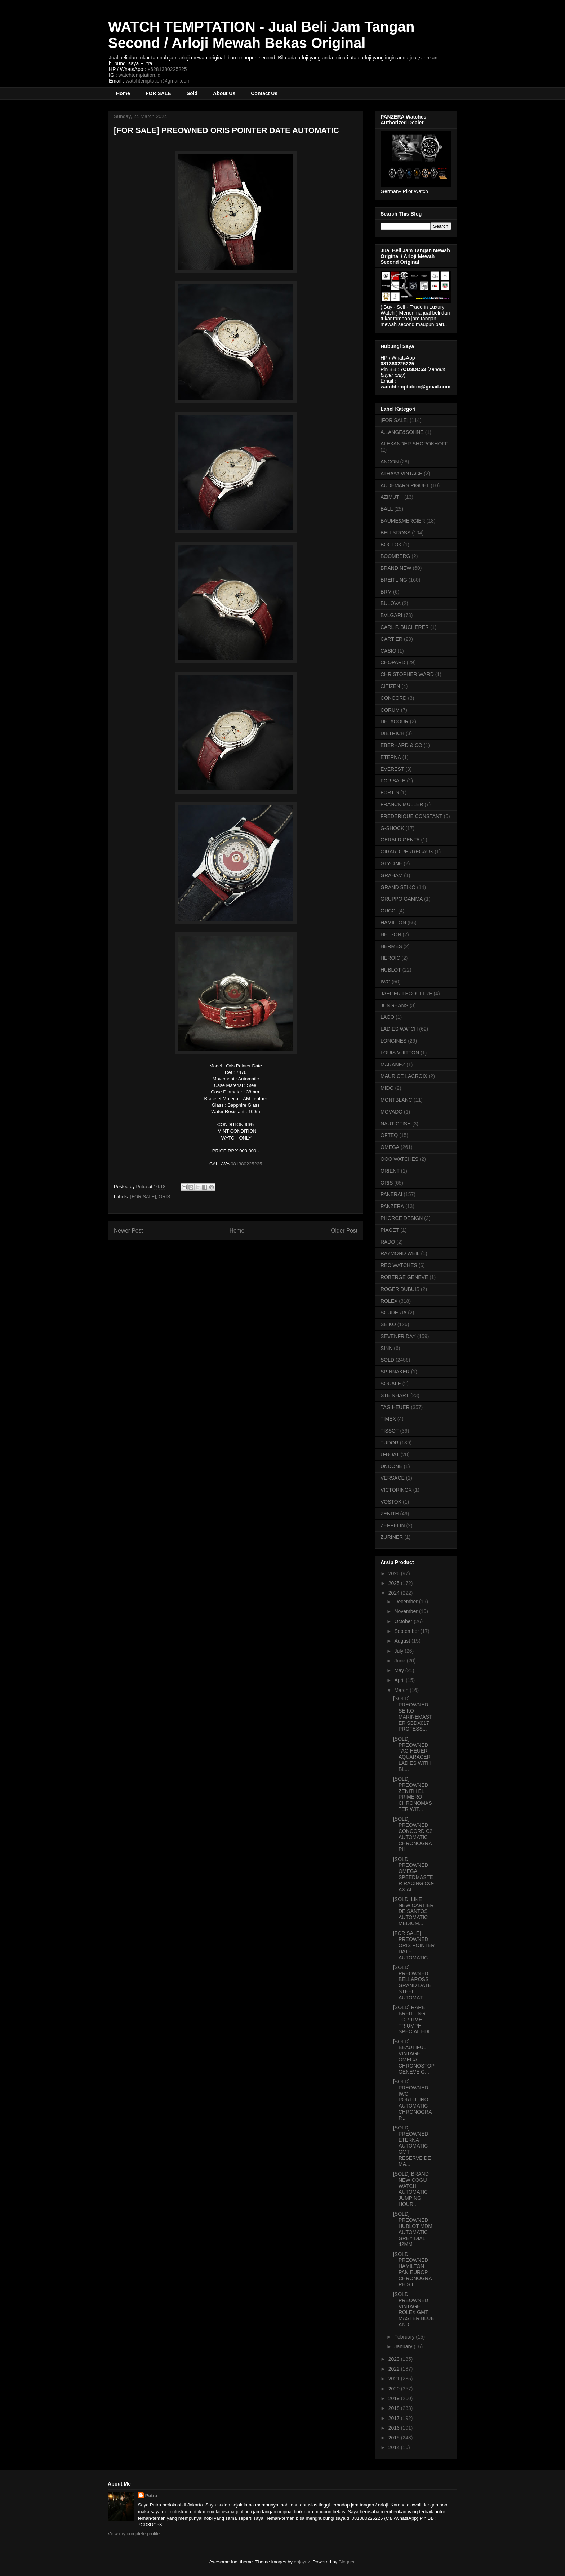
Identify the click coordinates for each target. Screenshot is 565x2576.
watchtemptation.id (139, 75)
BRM (386, 592)
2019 (394, 2398)
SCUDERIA (393, 1312)
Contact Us (264, 93)
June (400, 1661)
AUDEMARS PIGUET (405, 485)
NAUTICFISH (396, 1124)
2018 (394, 2408)
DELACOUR (395, 721)
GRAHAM (391, 875)
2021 (394, 2378)
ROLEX (389, 1301)
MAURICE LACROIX (404, 1076)
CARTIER (391, 639)
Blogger (347, 2561)
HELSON (391, 934)
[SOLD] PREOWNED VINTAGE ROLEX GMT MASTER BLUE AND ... (413, 2309)
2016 (394, 2428)
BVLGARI (391, 615)
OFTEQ (389, 1135)
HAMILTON (393, 922)
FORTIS (390, 792)
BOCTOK (391, 544)
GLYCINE (391, 863)
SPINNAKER (395, 1371)
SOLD (387, 1360)
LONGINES (393, 1041)
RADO (388, 1242)
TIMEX (388, 1419)
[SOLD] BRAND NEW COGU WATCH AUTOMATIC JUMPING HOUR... (411, 2189)
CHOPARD (393, 662)
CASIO (388, 651)
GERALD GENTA (400, 840)
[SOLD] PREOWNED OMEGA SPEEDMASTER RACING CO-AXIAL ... (413, 1874)
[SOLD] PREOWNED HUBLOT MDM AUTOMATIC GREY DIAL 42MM (412, 2229)
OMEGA (390, 1147)
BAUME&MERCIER (403, 521)
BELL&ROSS (395, 533)
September (407, 1631)
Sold (192, 93)
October (404, 1621)
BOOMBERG (395, 556)
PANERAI (391, 1194)
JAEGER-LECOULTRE (406, 993)
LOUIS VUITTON (400, 1053)
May (399, 1670)
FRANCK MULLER (402, 804)
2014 (394, 2447)
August (402, 1641)
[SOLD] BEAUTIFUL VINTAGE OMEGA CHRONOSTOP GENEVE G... (414, 2057)
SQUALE (391, 1383)
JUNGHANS (394, 1005)
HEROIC (390, 958)
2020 (394, 2388)
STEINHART (395, 1395)
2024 (394, 1593)
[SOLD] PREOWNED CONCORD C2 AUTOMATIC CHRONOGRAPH (412, 1834)
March (402, 1690)
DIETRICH (392, 733)
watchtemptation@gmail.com (158, 81)
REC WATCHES (399, 1265)
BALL (387, 509)
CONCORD (393, 698)
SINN (386, 1348)
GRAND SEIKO (398, 887)
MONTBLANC (396, 1100)
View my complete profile (134, 2533)
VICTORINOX (396, 1490)
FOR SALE (158, 93)
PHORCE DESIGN (402, 1218)
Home (123, 93)
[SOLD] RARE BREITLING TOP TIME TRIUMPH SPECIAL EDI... (413, 2019)
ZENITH (390, 1513)
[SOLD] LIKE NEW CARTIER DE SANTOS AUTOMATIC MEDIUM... (413, 1911)
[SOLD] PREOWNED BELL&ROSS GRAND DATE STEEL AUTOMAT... (412, 1982)
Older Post (344, 1230)
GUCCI (389, 911)
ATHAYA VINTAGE (401, 473)
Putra (151, 2495)
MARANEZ (393, 1064)
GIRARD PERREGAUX (407, 851)
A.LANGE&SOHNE (402, 432)
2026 (394, 1573)
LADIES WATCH (399, 1029)
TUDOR (390, 1442)
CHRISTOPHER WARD (407, 674)
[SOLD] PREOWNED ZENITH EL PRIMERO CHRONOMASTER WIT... (412, 1794)
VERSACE (393, 1478)
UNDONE (391, 1466)
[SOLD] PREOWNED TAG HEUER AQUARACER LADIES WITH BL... (412, 1754)
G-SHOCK (392, 828)
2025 (394, 1583)
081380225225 (246, 1164)
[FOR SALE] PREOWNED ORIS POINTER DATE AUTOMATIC (414, 1945)
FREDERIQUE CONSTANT (411, 816)
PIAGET (390, 1230)
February (405, 2337)
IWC (385, 982)
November (406, 1611)
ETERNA (391, 757)
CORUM (390, 710)
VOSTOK (391, 1502)
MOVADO (391, 1112)
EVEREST (392, 769)
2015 (394, 2437)
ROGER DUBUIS (400, 1289)
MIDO (387, 1088)
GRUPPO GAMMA (402, 899)
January (404, 2346)
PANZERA (392, 1206)
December (406, 1601)
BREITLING (394, 580)
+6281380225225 (167, 69)
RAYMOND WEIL (400, 1253)
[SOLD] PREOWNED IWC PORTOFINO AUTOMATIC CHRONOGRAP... (412, 2100)
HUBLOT (391, 970)
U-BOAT (390, 1454)
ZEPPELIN (393, 1525)
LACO (387, 1017)
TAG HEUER (395, 1407)
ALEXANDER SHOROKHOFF (414, 444)
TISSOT (390, 1431)
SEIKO (388, 1324)
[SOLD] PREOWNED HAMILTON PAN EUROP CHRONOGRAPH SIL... (412, 2269)
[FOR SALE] (143, 1196)
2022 (394, 2369)
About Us (224, 93)
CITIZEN (390, 686)
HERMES (391, 946)
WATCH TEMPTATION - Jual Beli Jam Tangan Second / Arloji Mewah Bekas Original (261, 35)
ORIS (164, 1196)
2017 (394, 2418)
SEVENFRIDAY (398, 1336)
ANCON (390, 462)
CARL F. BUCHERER (405, 627)
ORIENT (390, 1171)
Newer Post (128, 1230)
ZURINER (392, 1537)
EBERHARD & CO (401, 745)
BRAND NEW (396, 568)
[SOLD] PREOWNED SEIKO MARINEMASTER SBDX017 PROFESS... (412, 1714)
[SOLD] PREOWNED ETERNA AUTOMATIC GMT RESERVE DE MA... (412, 2146)
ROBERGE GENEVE (404, 1277)
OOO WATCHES (399, 1159)
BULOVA (391, 603)
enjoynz (302, 2561)
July (399, 1651)
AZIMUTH (392, 497)
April (400, 1680)
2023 (394, 2359)
